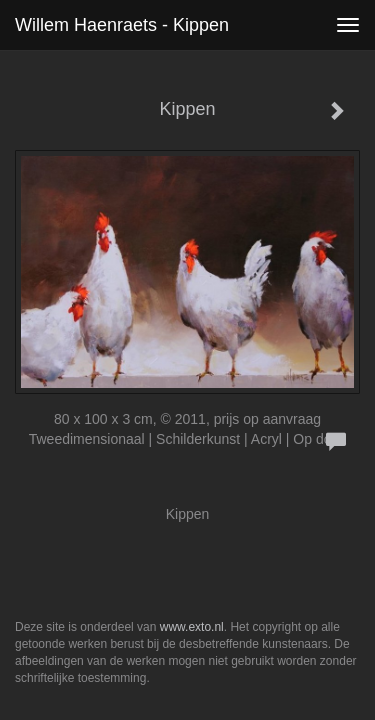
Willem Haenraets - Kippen (122, 25)
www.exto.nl (192, 627)
